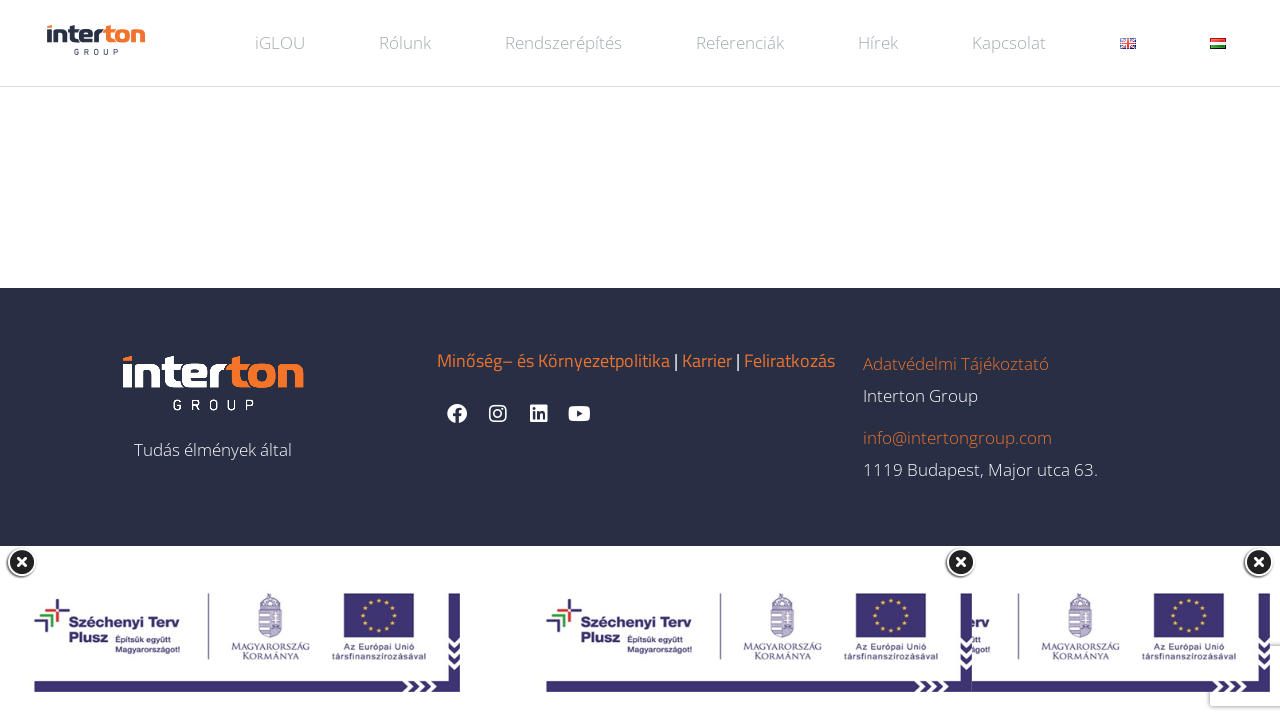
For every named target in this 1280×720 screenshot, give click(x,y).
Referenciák (740, 42)
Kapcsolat (1009, 42)
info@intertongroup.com (957, 437)
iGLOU (280, 42)
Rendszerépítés (563, 42)
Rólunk (405, 42)
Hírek (878, 42)
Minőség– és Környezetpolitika (553, 360)
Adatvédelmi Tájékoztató (956, 363)
